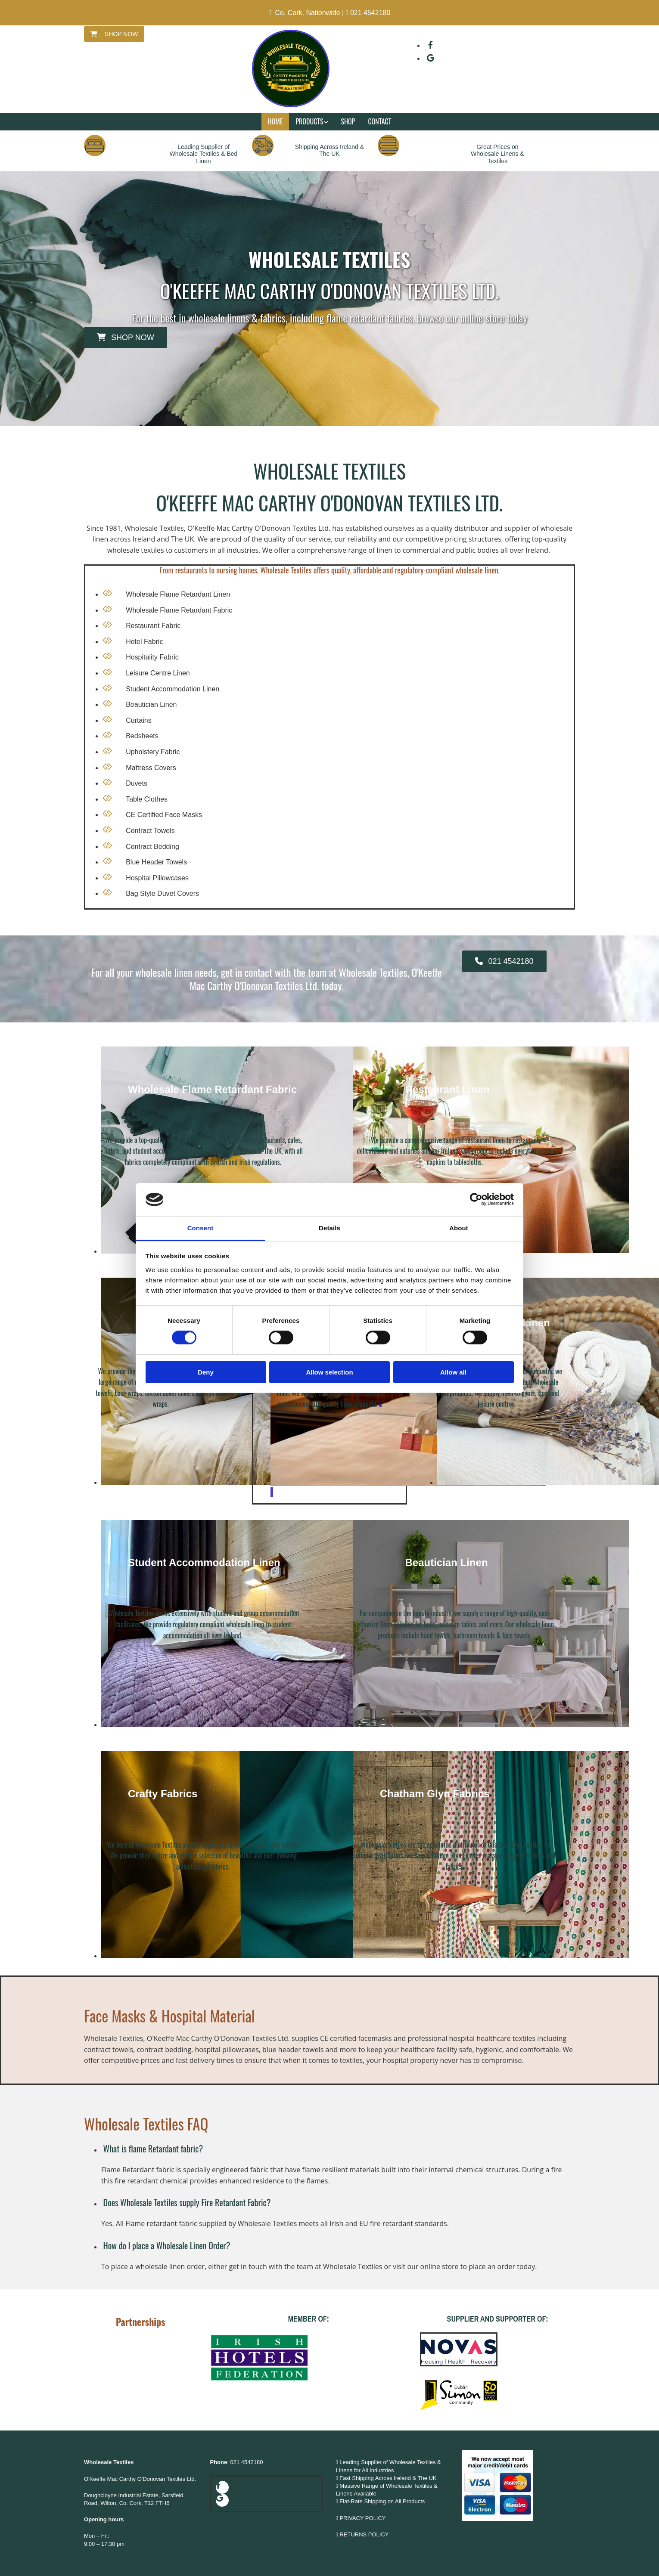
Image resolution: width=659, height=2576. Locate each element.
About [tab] (458, 1228)
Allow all (453, 1372)
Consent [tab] (200, 1228)
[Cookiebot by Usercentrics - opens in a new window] (476, 1199)
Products (309, 121)
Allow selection (329, 1372)
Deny (206, 1372)
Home (275, 121)
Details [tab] (329, 1228)
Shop (348, 121)
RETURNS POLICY (364, 2534)
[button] (114, 34)
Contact (379, 121)
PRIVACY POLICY (362, 2518)
